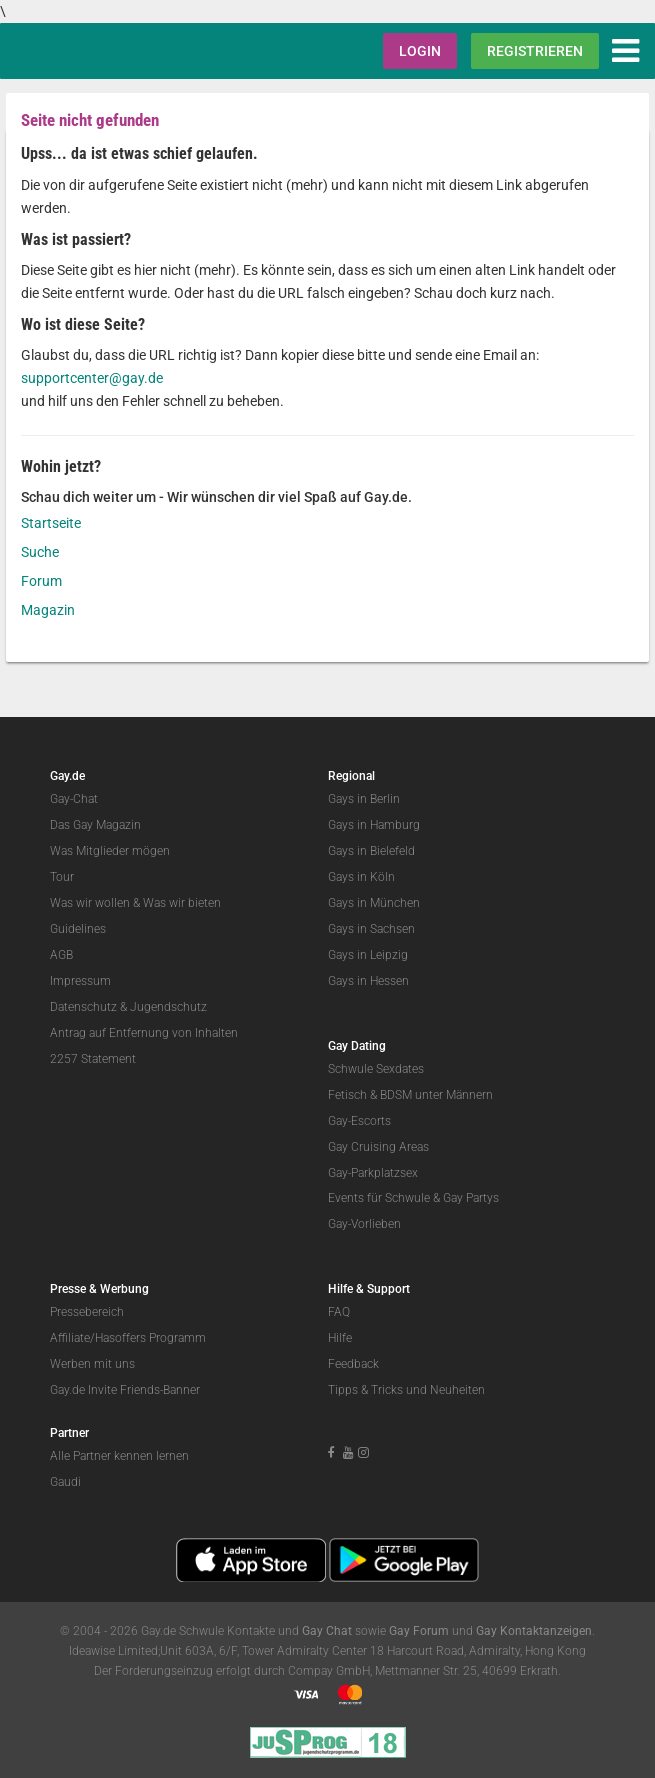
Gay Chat (327, 1631)
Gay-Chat (74, 799)
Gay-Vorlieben (364, 1224)
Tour (62, 877)
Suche (40, 552)
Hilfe (340, 1338)
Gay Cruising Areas (378, 1147)
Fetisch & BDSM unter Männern (410, 1095)
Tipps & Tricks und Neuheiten (406, 1390)
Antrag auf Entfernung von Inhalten (144, 1033)
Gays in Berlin (364, 799)
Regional (351, 776)
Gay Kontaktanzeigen (534, 1631)
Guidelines (78, 929)
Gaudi (65, 1482)
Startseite (51, 523)
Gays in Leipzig (368, 955)
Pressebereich (87, 1312)
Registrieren (535, 51)
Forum (41, 581)
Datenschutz (83, 1007)
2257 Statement (93, 1059)
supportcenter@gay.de (92, 378)
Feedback (353, 1364)
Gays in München (374, 903)
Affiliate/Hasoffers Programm (128, 1338)
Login (420, 51)
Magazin (48, 610)
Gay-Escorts (359, 1121)
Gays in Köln (361, 877)
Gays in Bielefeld (371, 851)
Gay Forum (419, 1631)
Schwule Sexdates (376, 1069)
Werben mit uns (92, 1364)
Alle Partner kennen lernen (119, 1456)
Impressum (80, 981)
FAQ (339, 1312)
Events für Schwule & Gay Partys (413, 1198)
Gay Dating (357, 1046)
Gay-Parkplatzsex (373, 1173)
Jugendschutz (168, 1007)
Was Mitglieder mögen (110, 851)
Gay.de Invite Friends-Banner (125, 1390)
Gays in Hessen (368, 981)
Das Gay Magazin (95, 825)
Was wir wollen (90, 903)
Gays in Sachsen (371, 929)
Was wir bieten (182, 903)
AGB (61, 955)
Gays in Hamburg (374, 825)
